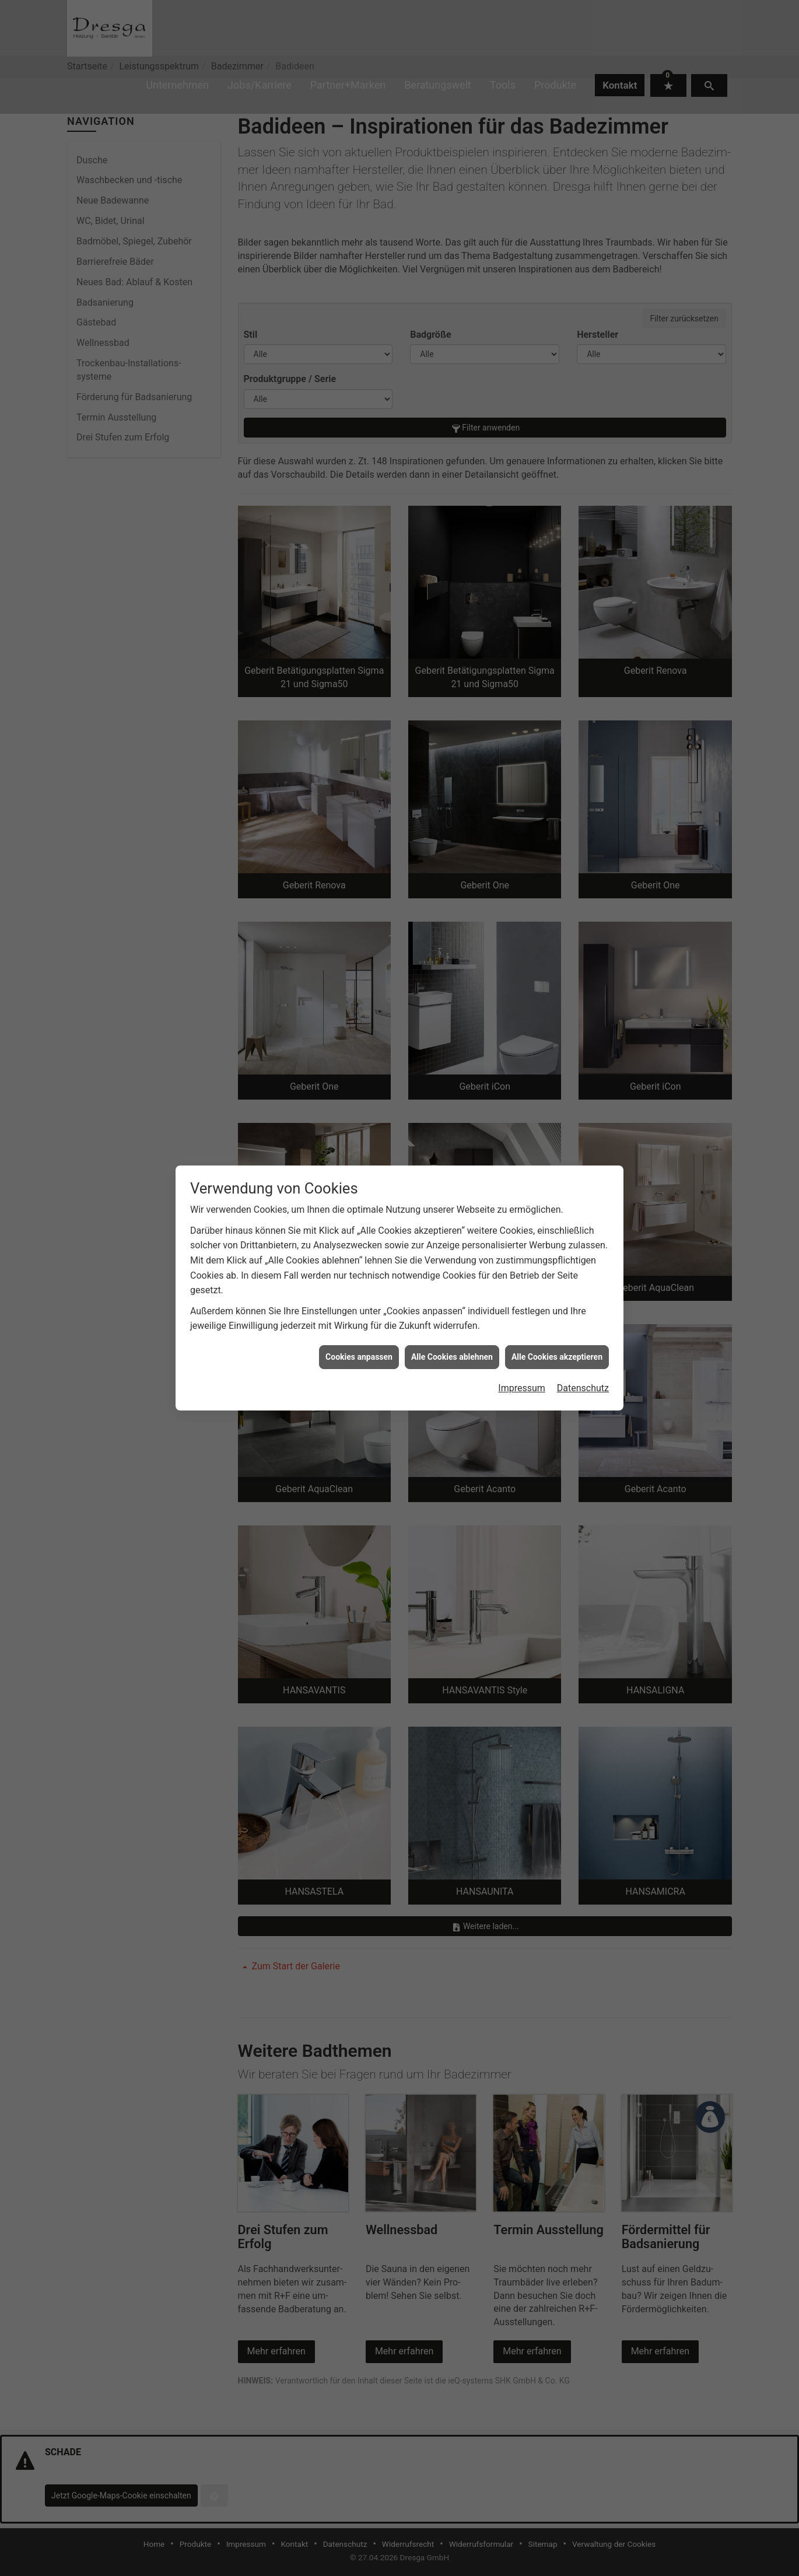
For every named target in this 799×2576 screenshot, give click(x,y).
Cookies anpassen (359, 1357)
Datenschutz (583, 1388)
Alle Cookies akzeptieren (556, 1357)
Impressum (521, 1388)
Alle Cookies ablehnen (452, 1357)
